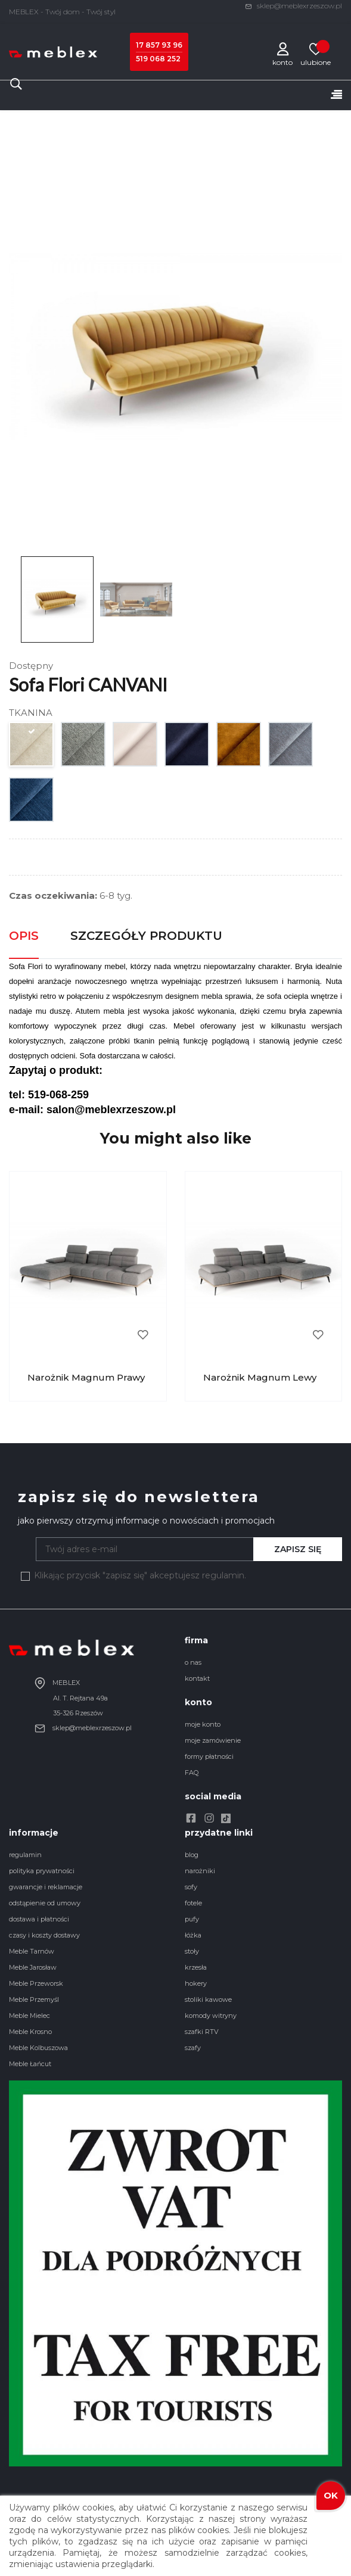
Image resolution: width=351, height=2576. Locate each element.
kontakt (197, 1678)
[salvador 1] (136, 747)
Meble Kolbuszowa (38, 2048)
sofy (191, 1887)
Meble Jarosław (33, 1967)
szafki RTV (202, 2031)
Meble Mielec (29, 2015)
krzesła (196, 1967)
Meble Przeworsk (36, 1983)
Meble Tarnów (31, 1951)
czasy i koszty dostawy (44, 1935)
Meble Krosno (30, 2031)
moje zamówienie (213, 1740)
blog (191, 1855)
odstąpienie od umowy (44, 1903)
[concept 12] (32, 802)
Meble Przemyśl (34, 1999)
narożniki (200, 1871)
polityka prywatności (41, 1871)
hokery (196, 1983)
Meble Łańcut (30, 2064)
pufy (192, 1919)
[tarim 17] (84, 747)
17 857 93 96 (159, 45)
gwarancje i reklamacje (45, 1887)
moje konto (202, 1724)
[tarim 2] (32, 747)
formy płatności (209, 1756)
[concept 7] (291, 747)
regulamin (25, 1855)
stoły (192, 1951)
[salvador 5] (187, 747)
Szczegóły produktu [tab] (146, 936)
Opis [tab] (24, 936)
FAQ (191, 1772)
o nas (193, 1662)
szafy (193, 2048)
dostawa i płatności (39, 1919)
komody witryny (211, 2015)
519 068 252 (158, 58)
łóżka (193, 1935)
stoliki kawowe (208, 1999)
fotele (193, 1903)
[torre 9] (239, 747)
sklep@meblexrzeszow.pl (293, 5)
